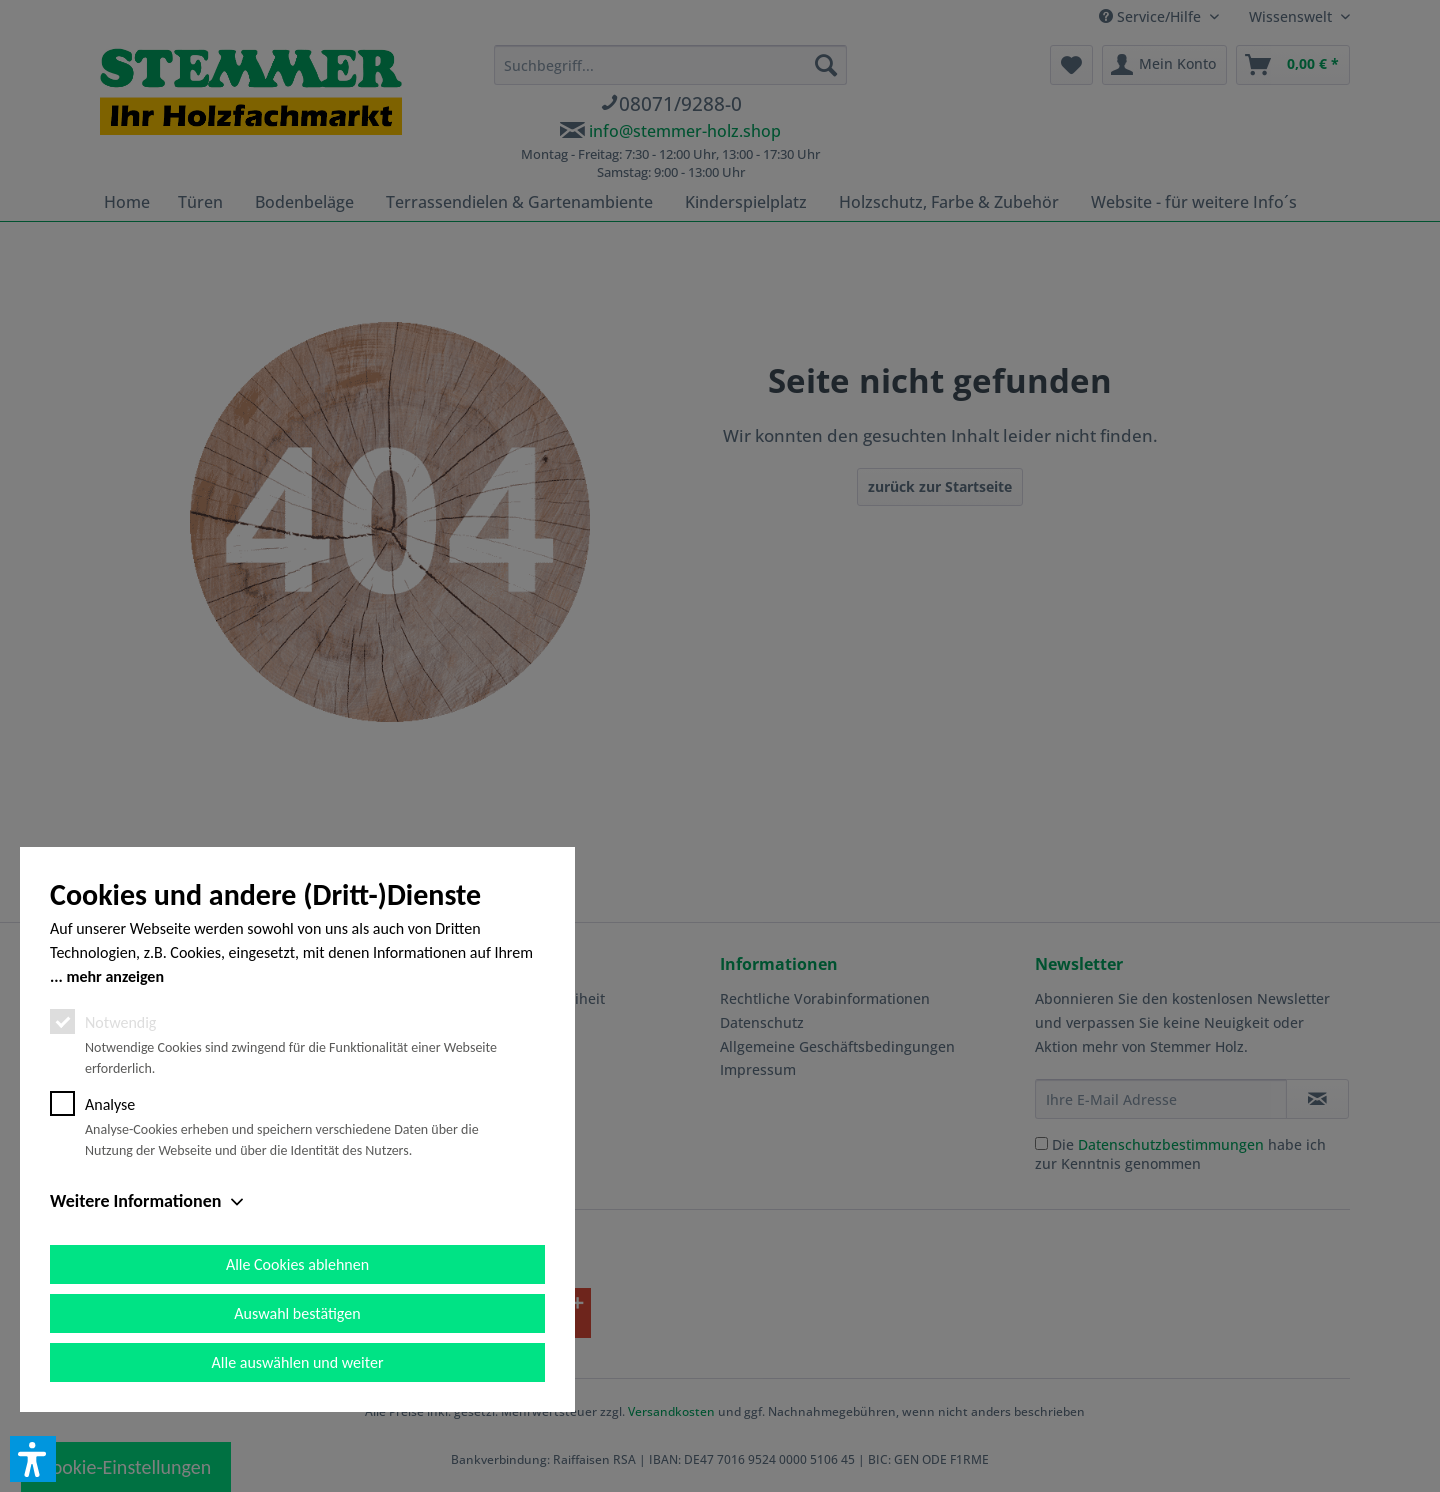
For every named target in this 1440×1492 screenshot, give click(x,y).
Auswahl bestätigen (297, 1313)
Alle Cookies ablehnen (297, 1264)
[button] (33, 1459)
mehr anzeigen (115, 976)
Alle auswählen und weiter (298, 1362)
